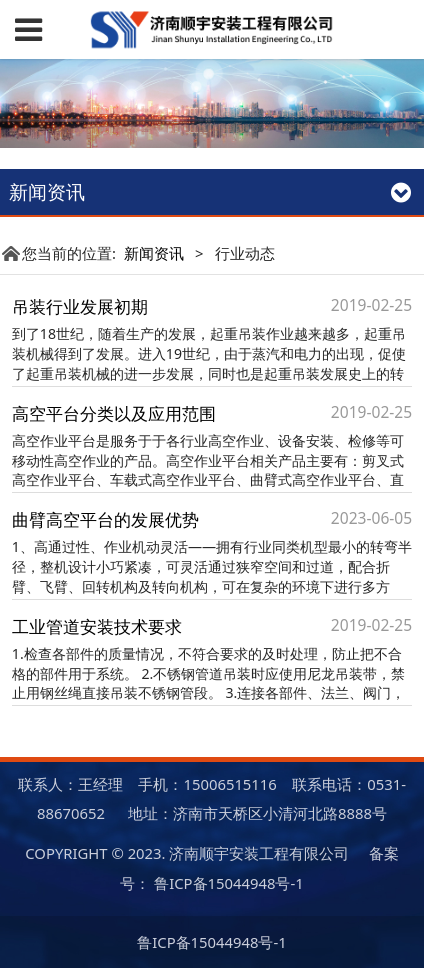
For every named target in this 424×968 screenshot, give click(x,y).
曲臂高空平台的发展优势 (105, 519)
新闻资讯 (154, 253)
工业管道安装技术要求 (97, 626)
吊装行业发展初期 (80, 306)
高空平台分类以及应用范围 (114, 413)
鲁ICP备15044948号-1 (228, 883)
